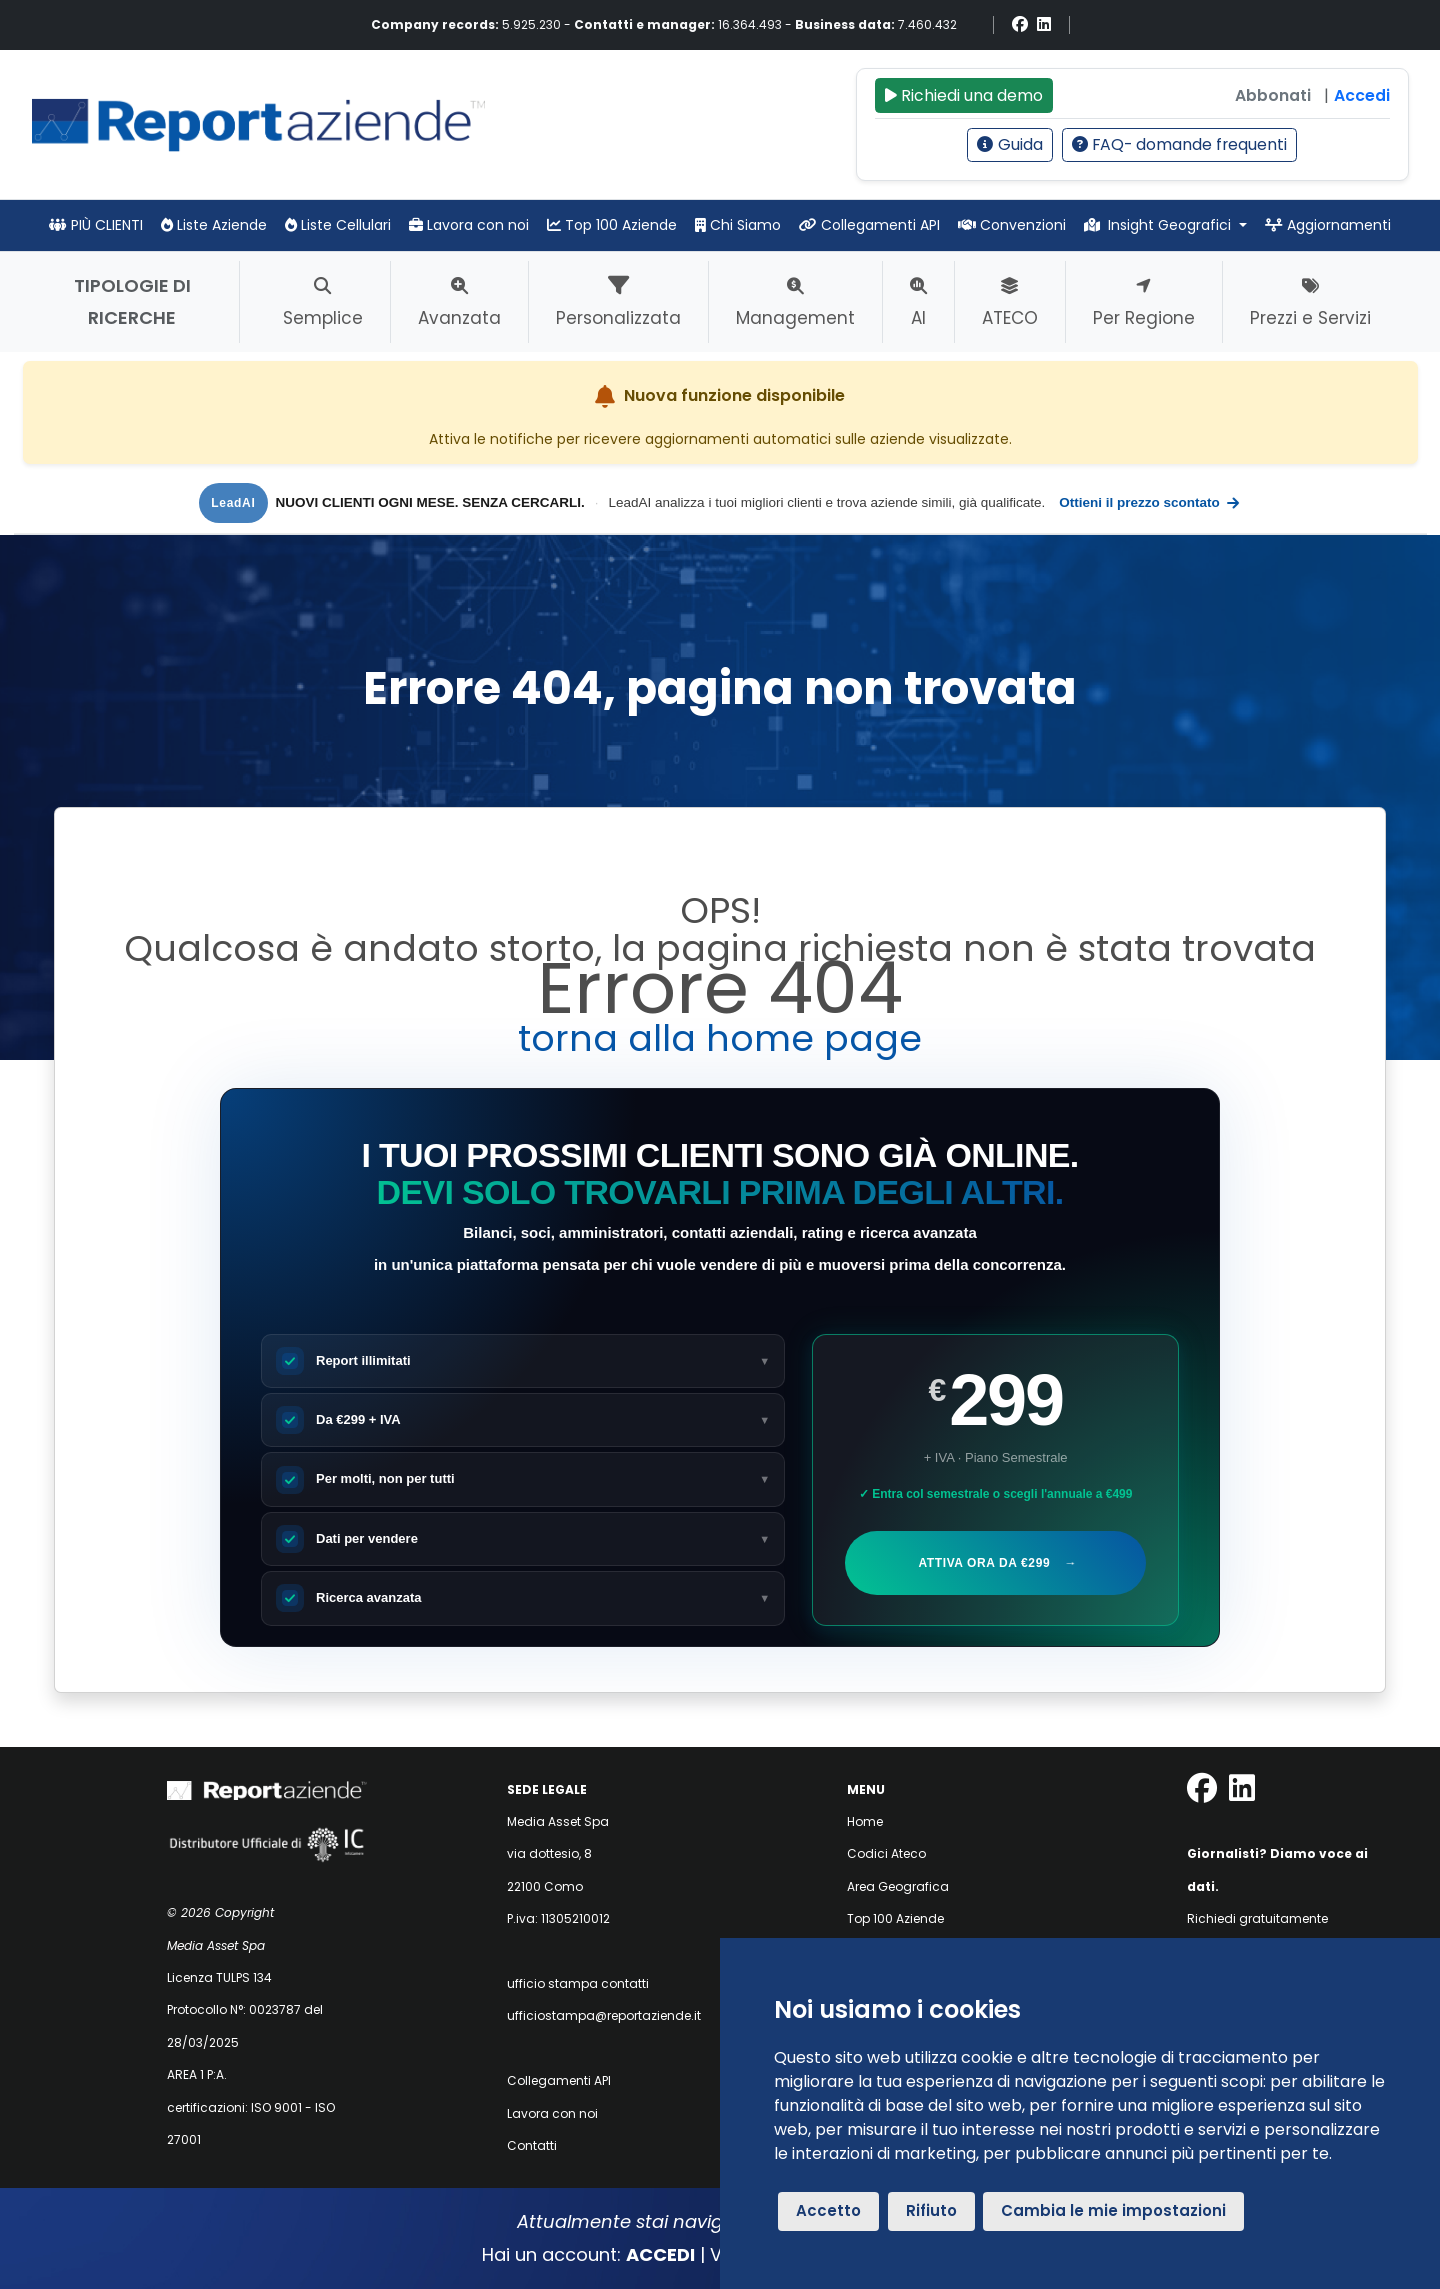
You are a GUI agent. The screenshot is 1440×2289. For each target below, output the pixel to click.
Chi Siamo (738, 225)
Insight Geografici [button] (1160, 225)
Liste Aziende (214, 225)
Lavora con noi (469, 225)
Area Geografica (898, 1886)
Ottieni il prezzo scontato (1150, 503)
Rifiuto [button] (931, 2210)
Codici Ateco (886, 1853)
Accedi (1362, 95)
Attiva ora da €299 (997, 1563)
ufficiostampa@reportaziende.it (604, 2015)
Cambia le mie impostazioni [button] (1113, 2210)
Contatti (532, 2145)
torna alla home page (720, 1038)
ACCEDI (660, 2254)
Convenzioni (1012, 225)
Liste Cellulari (338, 225)
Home (865, 1821)
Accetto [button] (828, 2210)
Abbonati (1273, 95)
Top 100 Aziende (612, 225)
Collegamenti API (869, 225)
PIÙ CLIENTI (96, 225)
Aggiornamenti (1328, 225)
